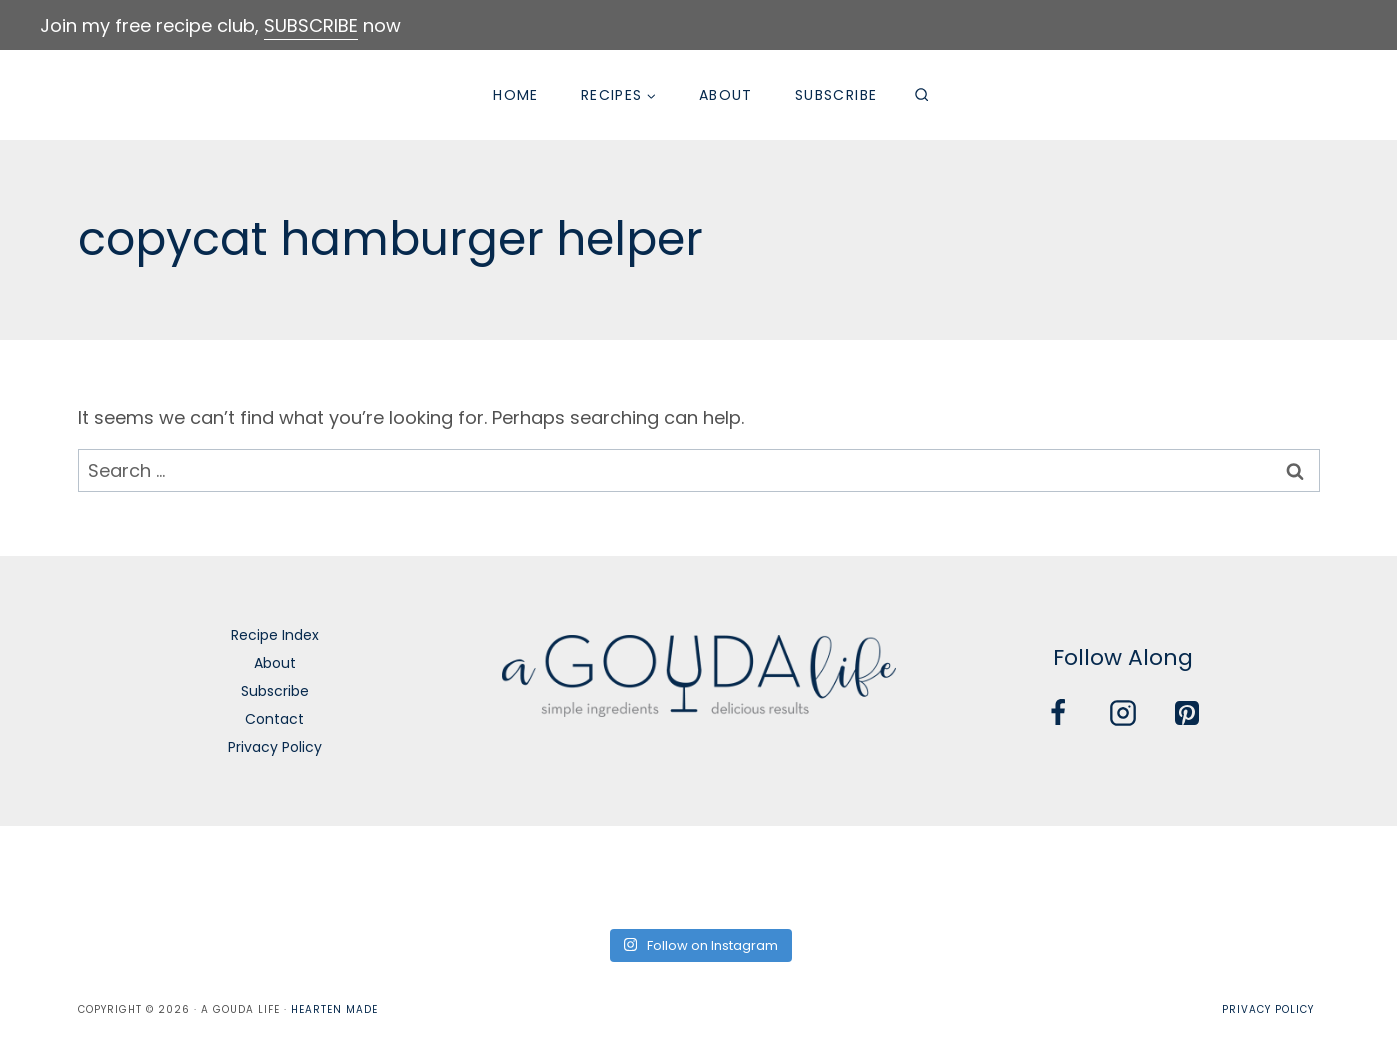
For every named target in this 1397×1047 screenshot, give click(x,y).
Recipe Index (275, 635)
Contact (274, 719)
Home (516, 95)
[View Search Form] (921, 95)
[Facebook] (1058, 713)
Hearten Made (334, 1009)
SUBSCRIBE (311, 25)
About (726, 95)
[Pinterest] (1187, 713)
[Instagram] (1123, 713)
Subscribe (836, 95)
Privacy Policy (275, 747)
